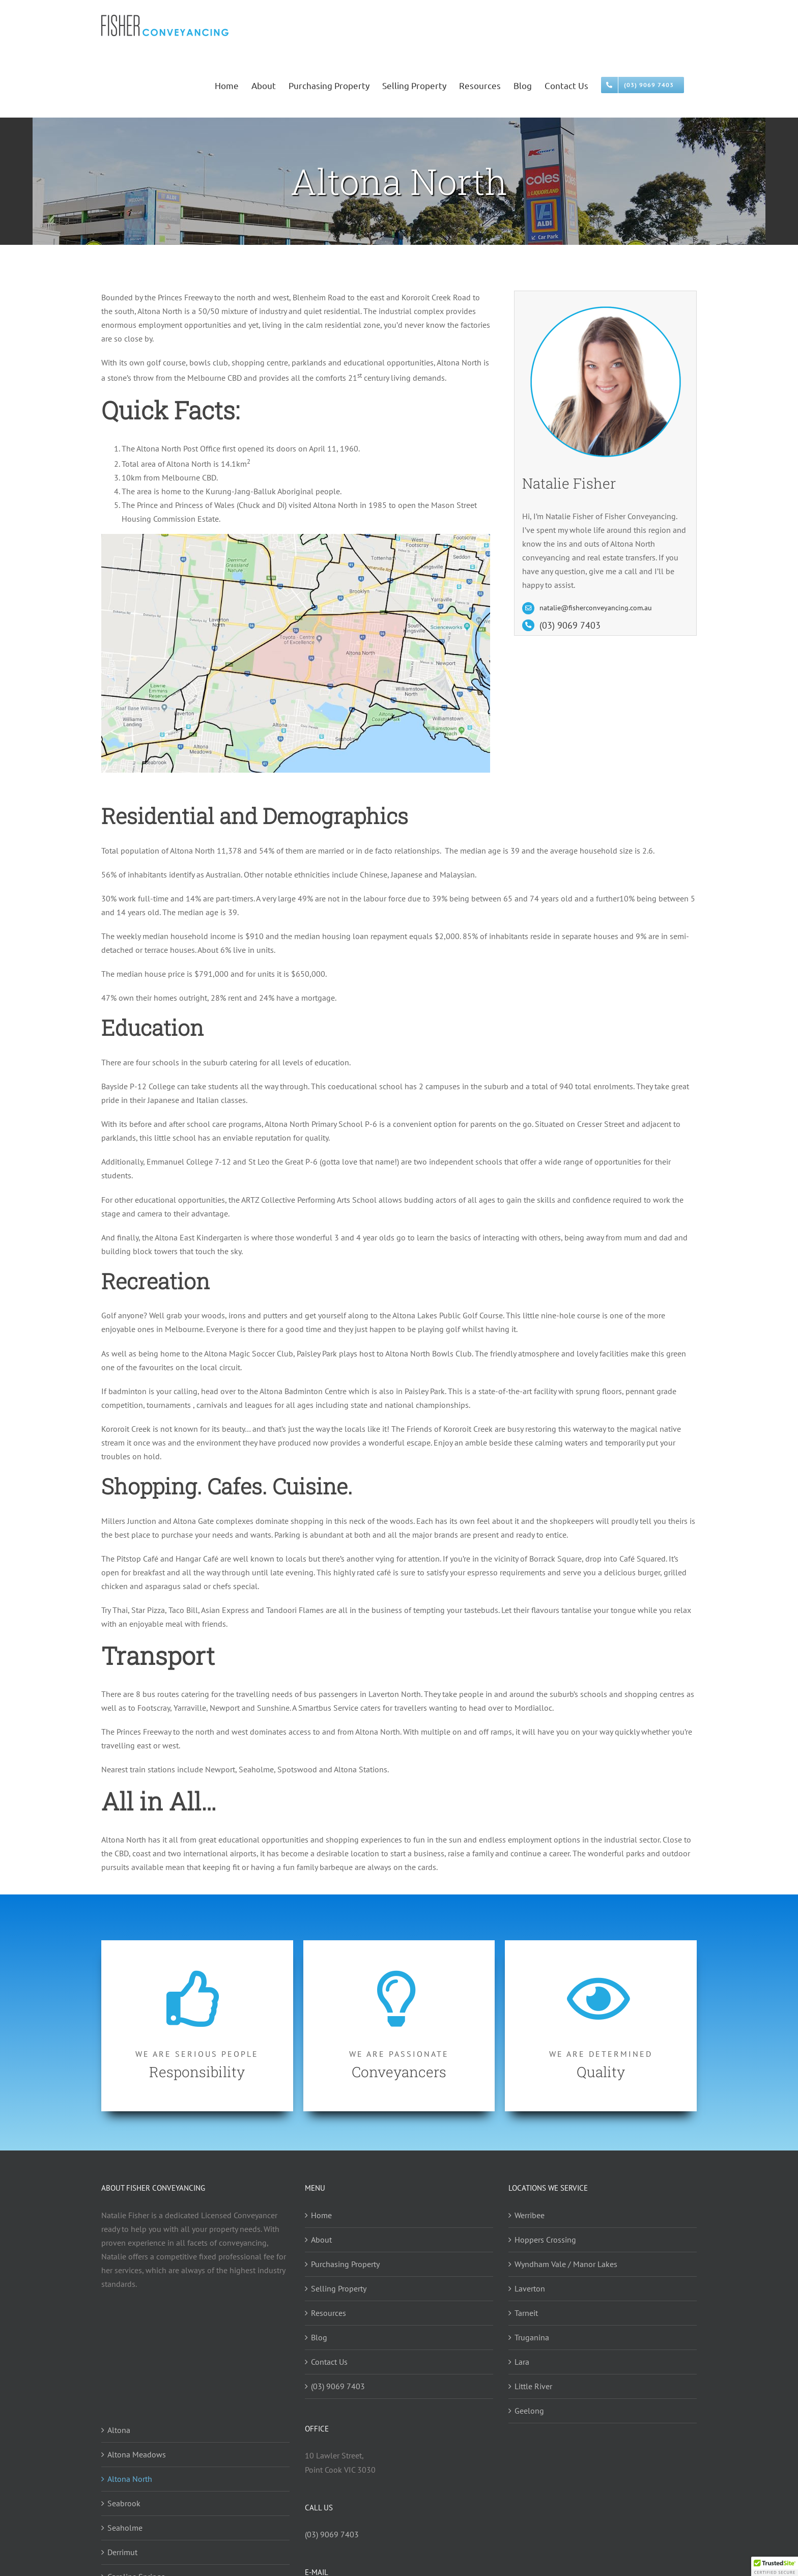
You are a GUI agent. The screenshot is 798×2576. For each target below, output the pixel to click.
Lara (522, 2362)
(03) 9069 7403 (570, 625)
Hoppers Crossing (545, 2239)
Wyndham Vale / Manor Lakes (566, 2264)
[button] (774, 2566)
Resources (328, 2313)
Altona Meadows (136, 2454)
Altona (118, 2430)
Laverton (530, 2288)
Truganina (532, 2337)
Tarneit (526, 2313)
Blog (319, 2337)
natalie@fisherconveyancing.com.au (595, 607)
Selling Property (338, 2288)
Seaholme (124, 2528)
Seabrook (123, 2503)
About (321, 2239)
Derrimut (122, 2552)
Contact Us (329, 2362)
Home (321, 2215)
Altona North (129, 2479)
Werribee (530, 2215)
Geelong (529, 2410)
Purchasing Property (345, 2264)
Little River (533, 2386)
